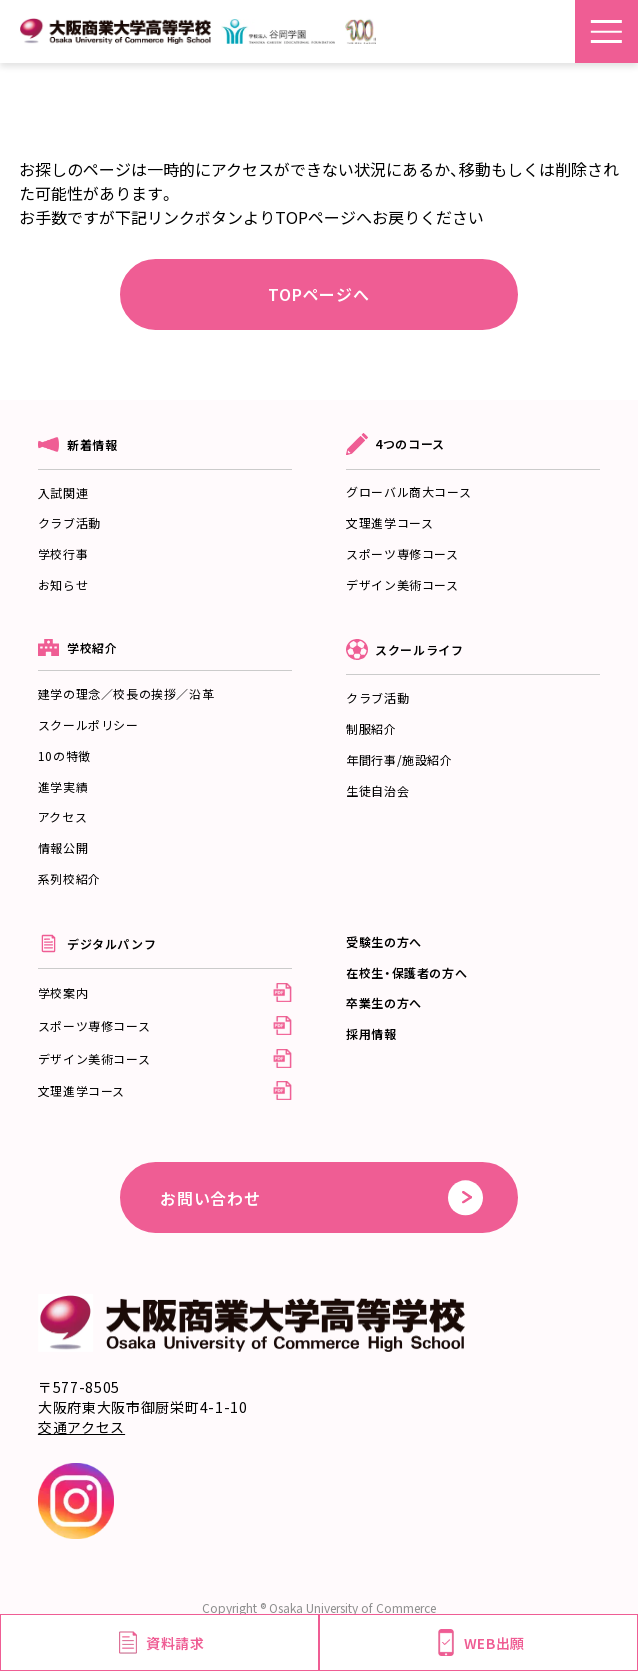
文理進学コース (389, 522)
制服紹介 (371, 728)
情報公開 (63, 847)
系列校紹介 (69, 878)
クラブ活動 (69, 522)
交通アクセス (81, 1427)
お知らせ (63, 584)
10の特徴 (64, 755)
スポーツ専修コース (402, 553)
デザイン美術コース (402, 584)
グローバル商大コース (408, 491)
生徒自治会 (377, 790)
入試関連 (63, 492)
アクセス (62, 816)
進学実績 (63, 786)
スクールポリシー (88, 724)
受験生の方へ (384, 941)
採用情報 (371, 1033)
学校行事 (63, 553)
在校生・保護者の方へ (406, 972)
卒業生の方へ (384, 1002)
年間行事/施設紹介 (399, 759)
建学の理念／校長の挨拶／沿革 (126, 693)
